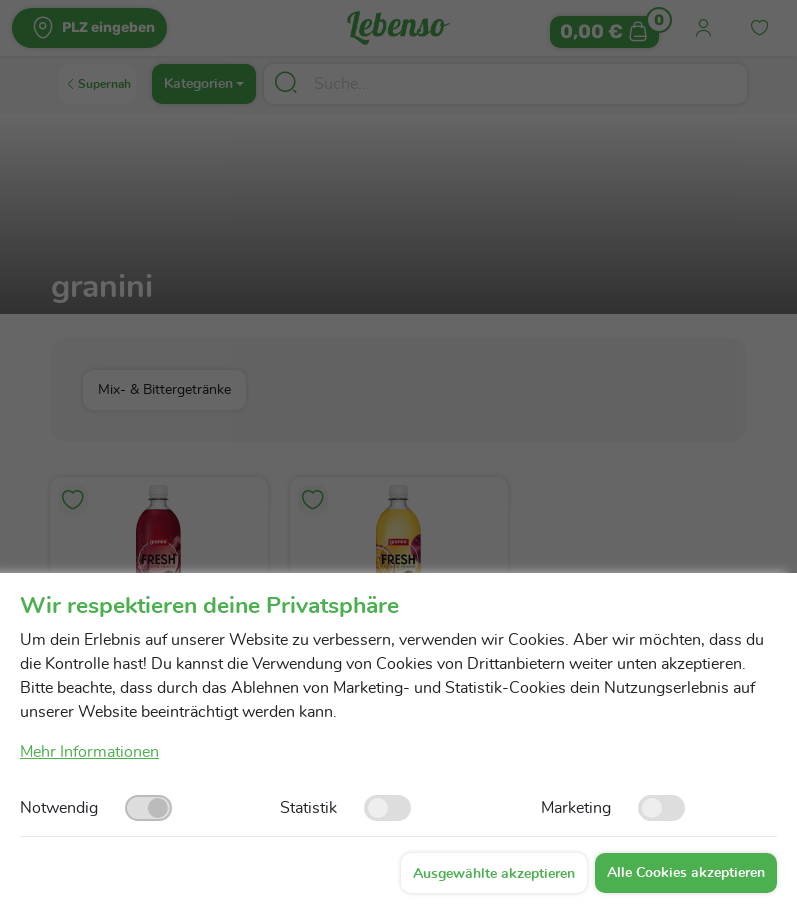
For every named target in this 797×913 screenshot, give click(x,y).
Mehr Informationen (89, 752)
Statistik (308, 808)
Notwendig (59, 808)
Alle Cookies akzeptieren (686, 873)
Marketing (576, 808)
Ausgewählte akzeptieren (494, 874)
